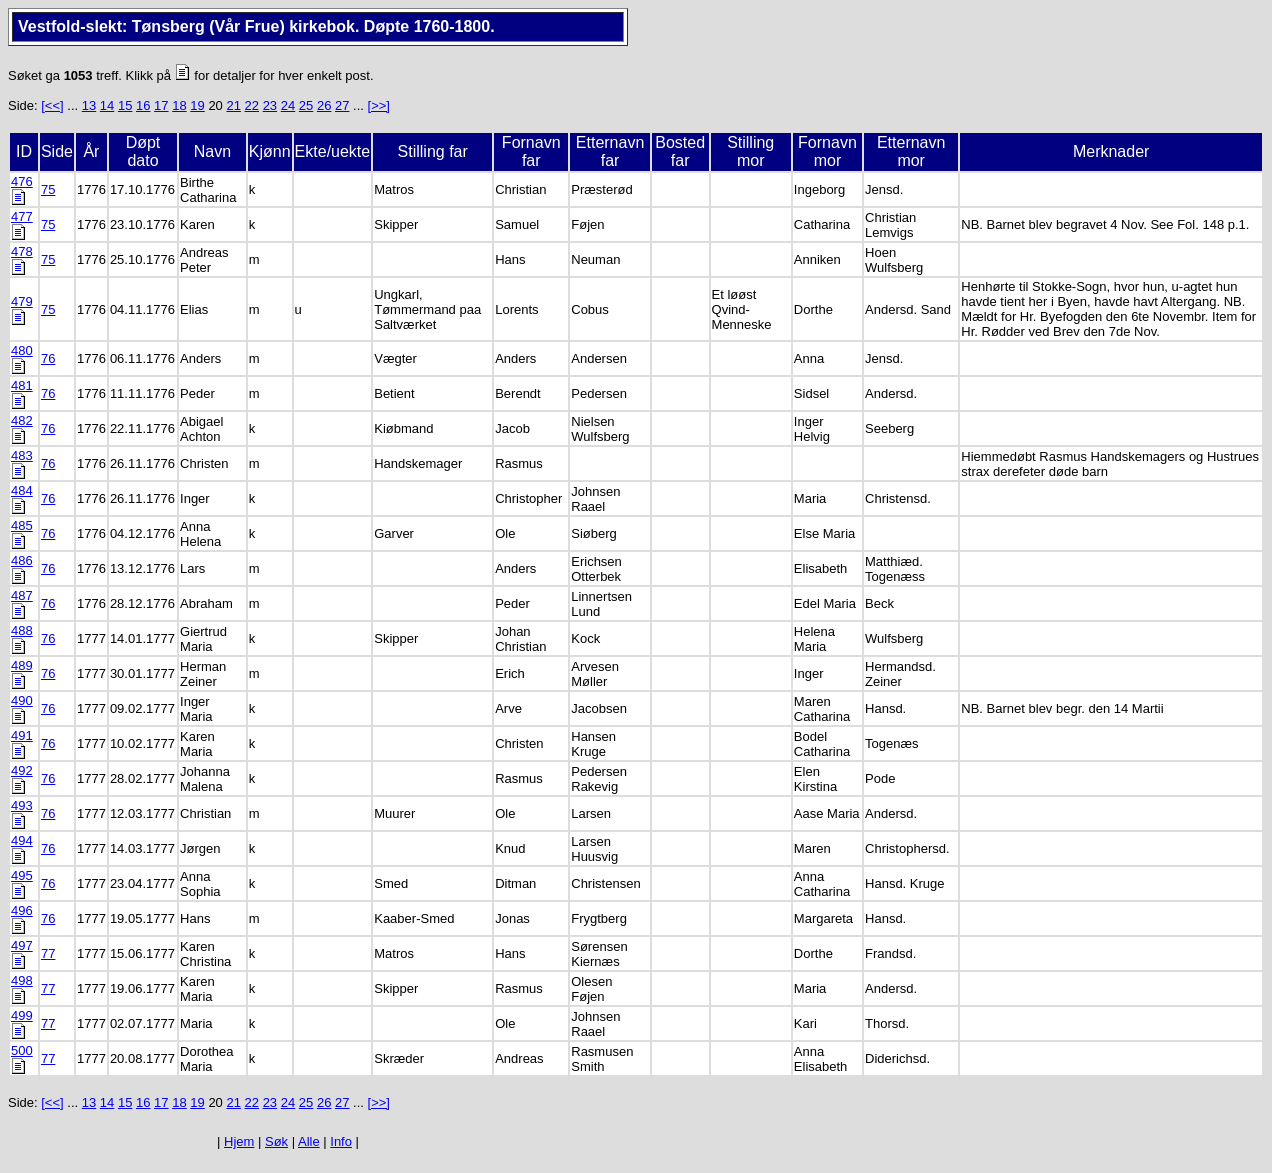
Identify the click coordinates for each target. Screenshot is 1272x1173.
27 (342, 105)
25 (306, 105)
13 (89, 105)
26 (324, 105)
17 (161, 105)
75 (48, 189)
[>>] (379, 105)
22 (252, 105)
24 (288, 105)
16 (143, 105)
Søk (276, 1141)
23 (270, 105)
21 (233, 105)
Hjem (239, 1141)
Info (341, 1141)
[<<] (52, 105)
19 (197, 105)
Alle (309, 1141)
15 (125, 105)
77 (48, 953)
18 (179, 105)
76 (48, 358)
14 (107, 105)
